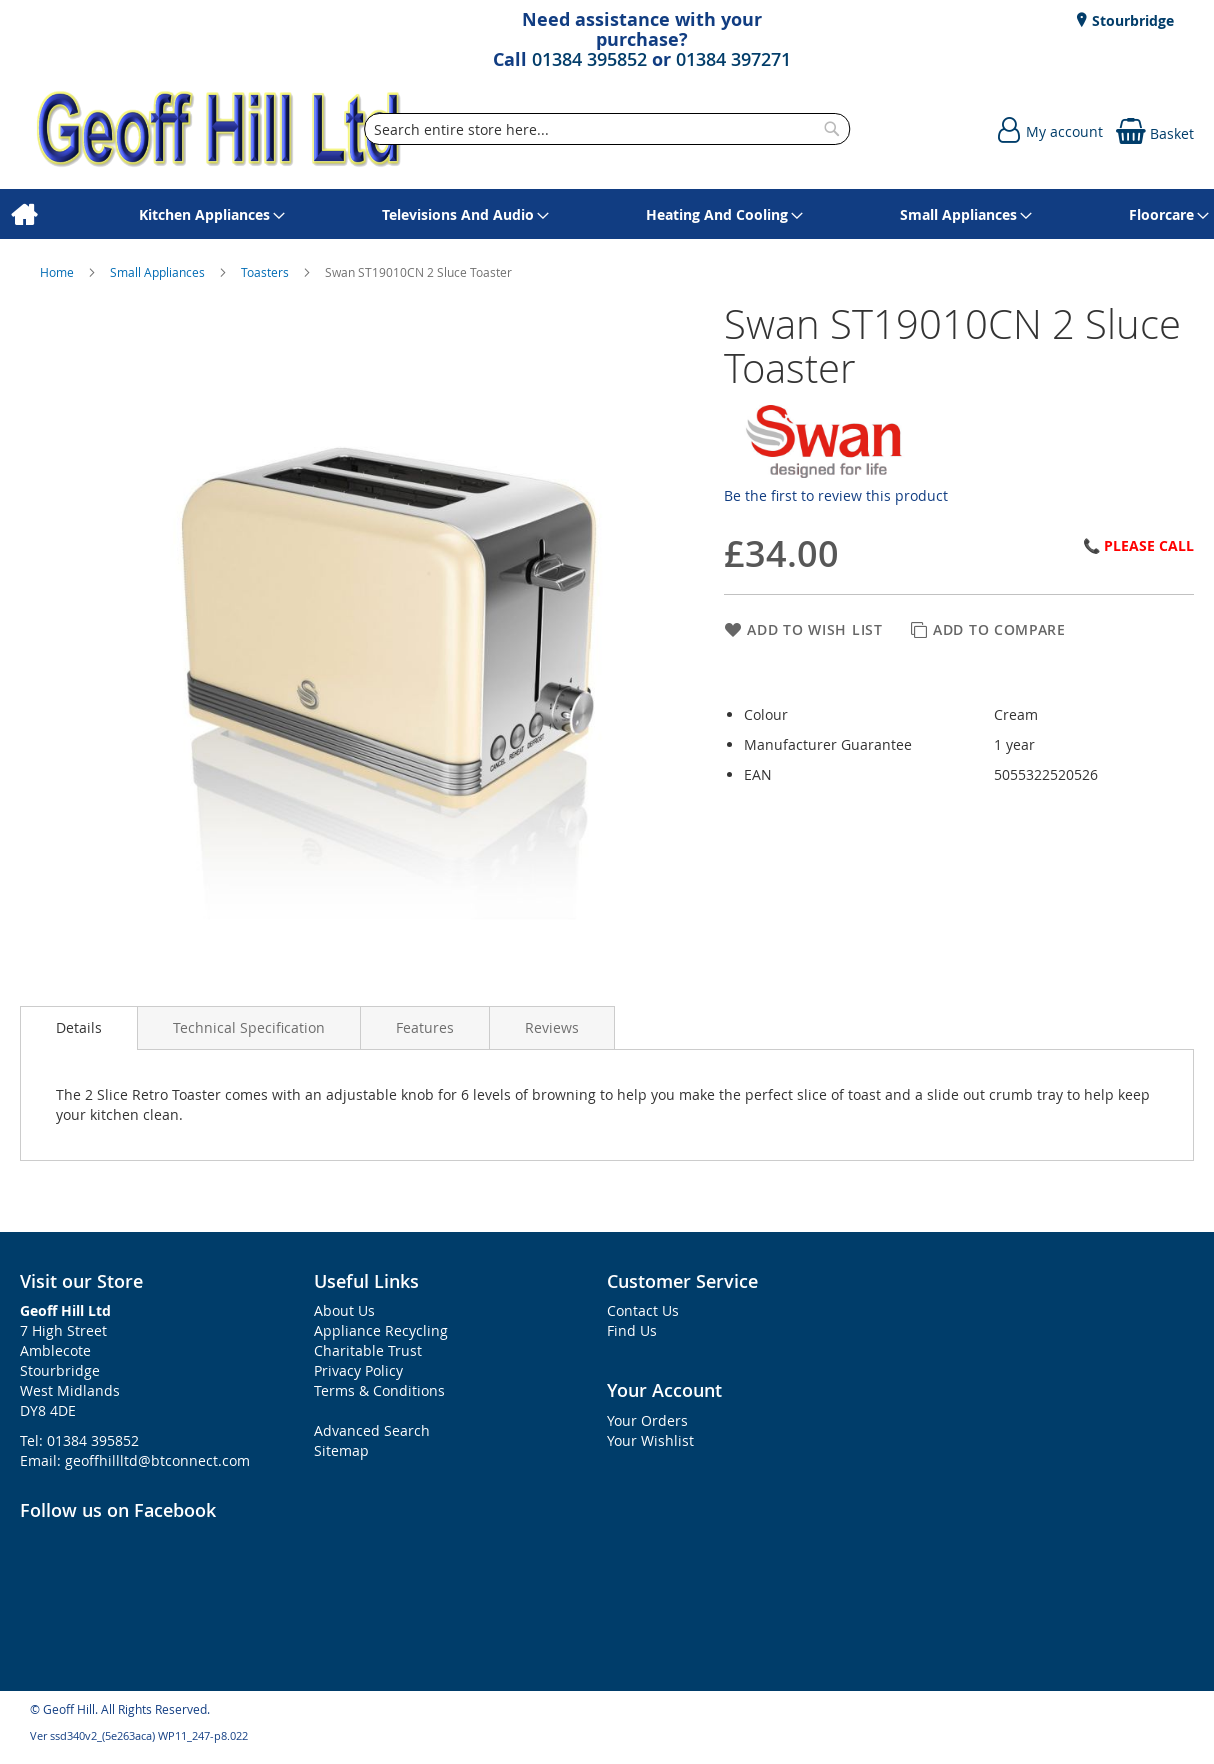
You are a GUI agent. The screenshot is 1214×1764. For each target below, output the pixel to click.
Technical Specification (249, 1027)
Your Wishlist (650, 1440)
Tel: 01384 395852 (79, 1440)
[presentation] (79, 1028)
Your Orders (647, 1420)
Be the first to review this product (836, 495)
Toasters (266, 272)
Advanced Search (372, 1430)
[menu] (607, 215)
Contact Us (643, 1310)
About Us (344, 1310)
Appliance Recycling (381, 1330)
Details (79, 1027)
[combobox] (607, 129)
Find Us (632, 1330)
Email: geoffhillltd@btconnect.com (135, 1460)
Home (58, 272)
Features (425, 1027)
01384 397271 (733, 59)
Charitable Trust (368, 1350)
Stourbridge (1131, 20)
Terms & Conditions (379, 1390)
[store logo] (220, 129)
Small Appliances (159, 272)
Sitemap (341, 1450)
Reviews (552, 1027)
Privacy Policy (358, 1370)
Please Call (1149, 545)
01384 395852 (589, 59)
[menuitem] (23, 215)
